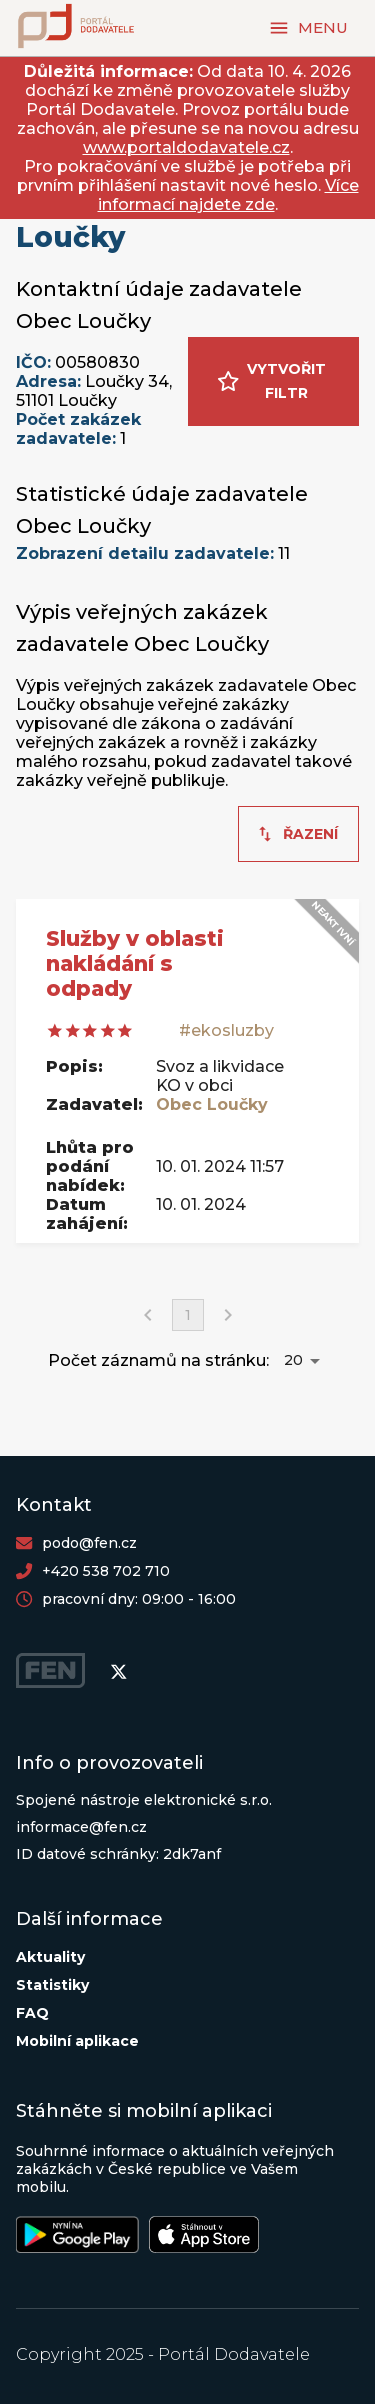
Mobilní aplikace (77, 2041)
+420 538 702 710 (106, 1571)
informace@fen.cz (81, 1827)
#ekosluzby (226, 1030)
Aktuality (50, 1957)
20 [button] (293, 1360)
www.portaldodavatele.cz (186, 147)
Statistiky (52, 1985)
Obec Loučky (212, 1104)
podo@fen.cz (89, 1543)
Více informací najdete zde (228, 195)
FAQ (32, 2013)
